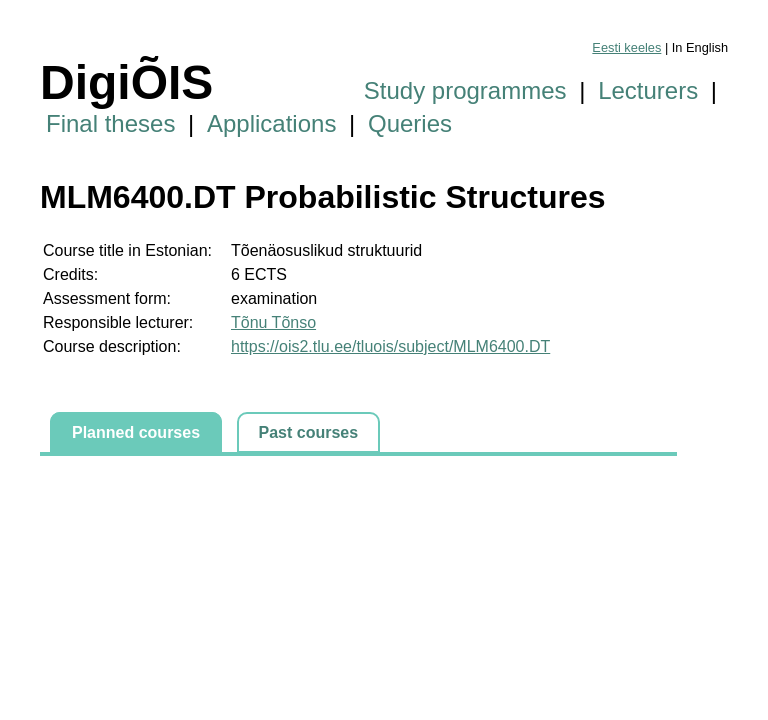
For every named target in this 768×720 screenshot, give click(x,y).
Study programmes (465, 90)
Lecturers (648, 90)
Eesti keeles (626, 47)
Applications (271, 123)
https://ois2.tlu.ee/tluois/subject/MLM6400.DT (390, 346)
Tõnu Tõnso (273, 322)
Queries (410, 123)
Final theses (110, 123)
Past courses (309, 432)
